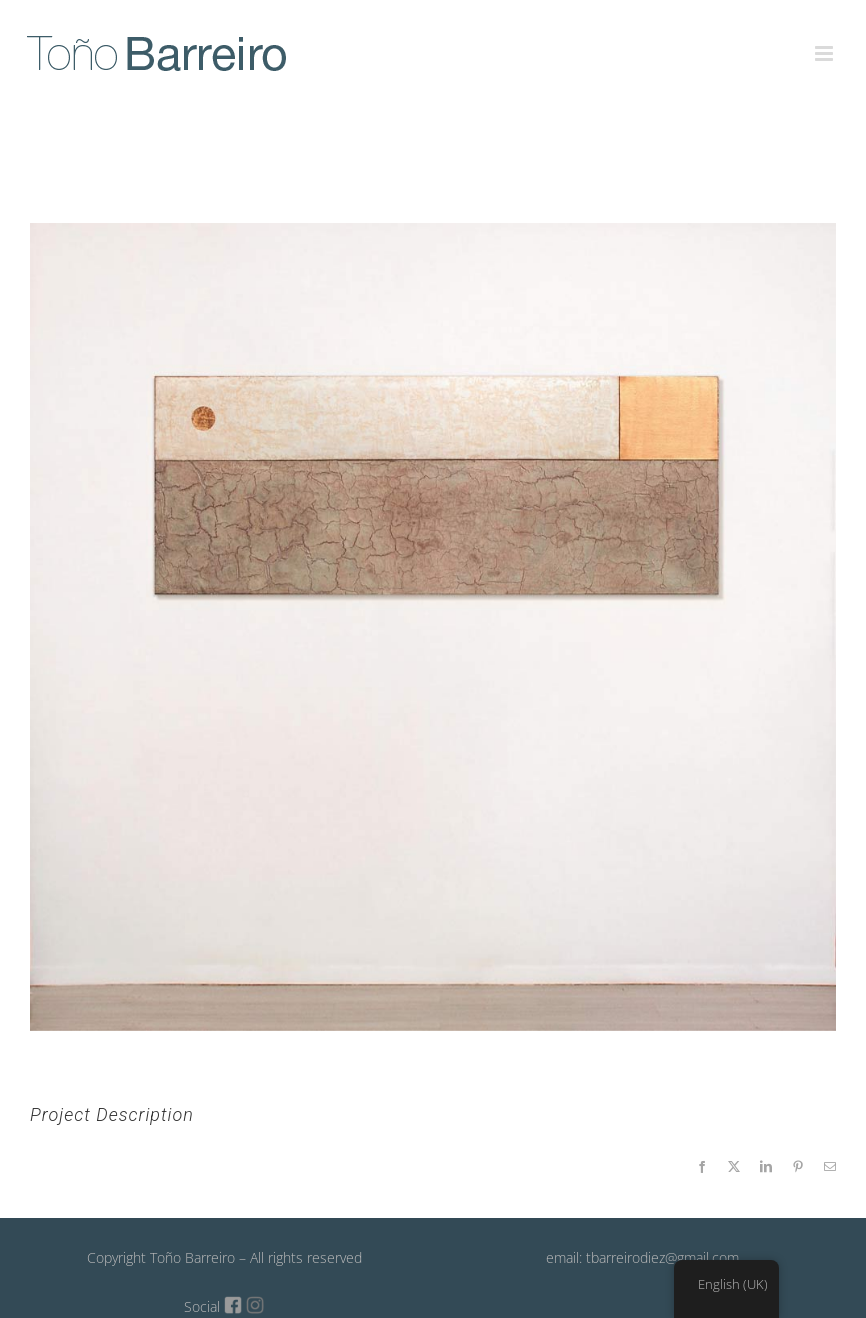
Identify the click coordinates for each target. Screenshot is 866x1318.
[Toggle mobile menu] (825, 42)
